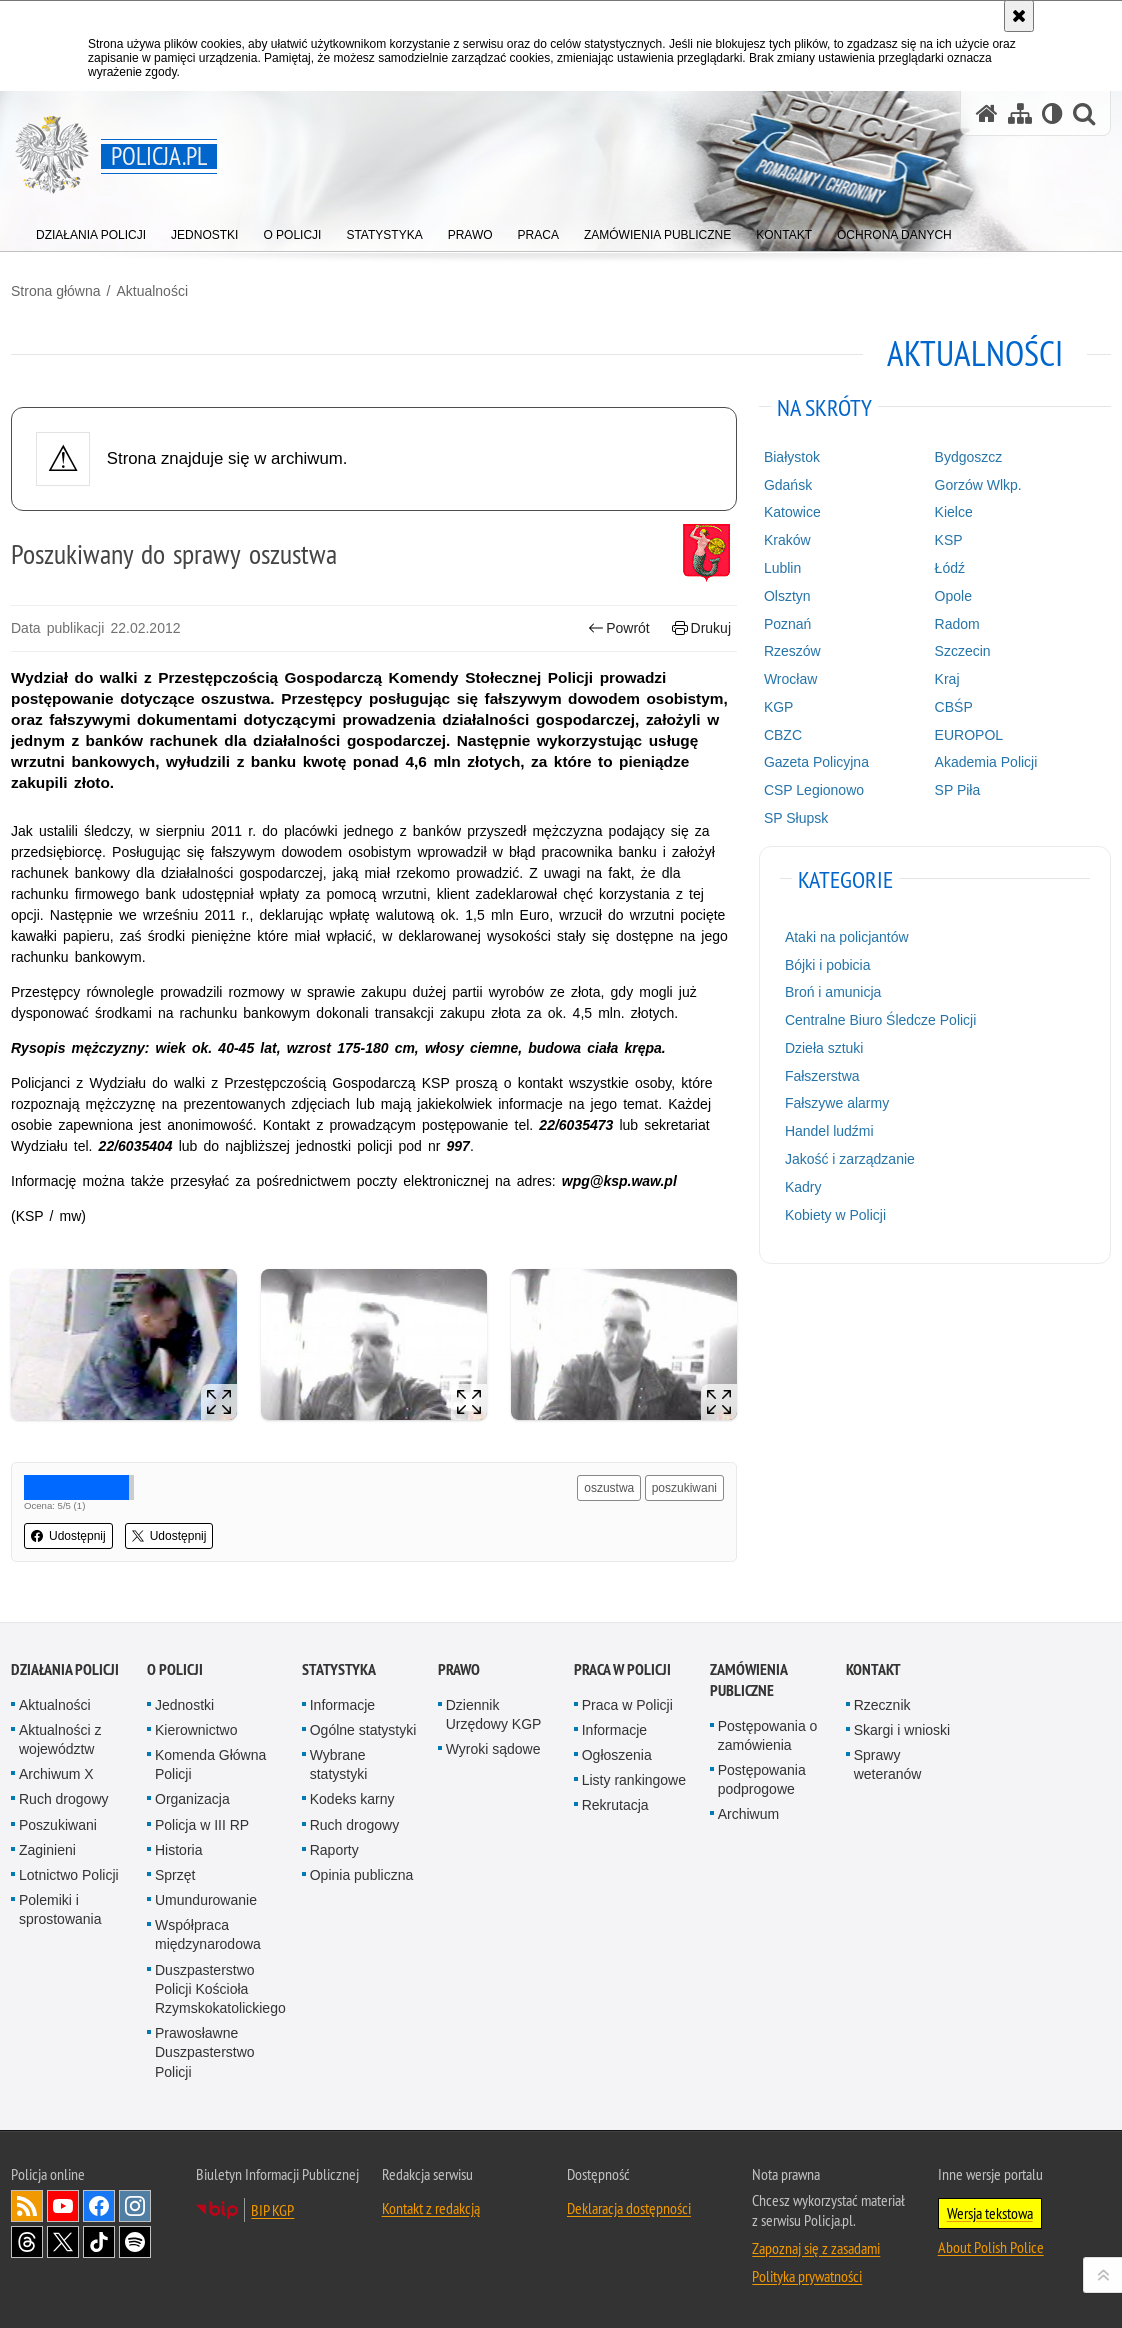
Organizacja (192, 1799)
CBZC (783, 735)
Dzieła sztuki (824, 1048)
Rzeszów (792, 651)
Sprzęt (175, 1875)
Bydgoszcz (969, 457)
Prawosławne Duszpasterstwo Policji (205, 2052)
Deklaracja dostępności (629, 2208)
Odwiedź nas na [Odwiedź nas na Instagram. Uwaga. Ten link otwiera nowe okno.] (135, 2206)
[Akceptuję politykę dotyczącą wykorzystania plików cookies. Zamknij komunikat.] (1019, 16)
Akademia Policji (986, 762)
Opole (953, 596)
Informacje (342, 1705)
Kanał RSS (27, 2206)
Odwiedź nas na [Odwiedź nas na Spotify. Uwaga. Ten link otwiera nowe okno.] (135, 2242)
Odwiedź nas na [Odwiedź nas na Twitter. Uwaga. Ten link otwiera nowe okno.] (63, 2242)
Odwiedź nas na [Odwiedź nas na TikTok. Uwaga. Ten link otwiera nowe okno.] (99, 2242)
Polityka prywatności (807, 2276)
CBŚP (954, 707)
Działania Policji (65, 1669)
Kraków (787, 540)
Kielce (954, 512)
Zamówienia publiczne (748, 1680)
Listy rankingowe (634, 1780)
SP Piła (958, 790)
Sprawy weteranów (888, 1764)
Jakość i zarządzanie (850, 1159)
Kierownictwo (196, 1730)
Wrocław (790, 679)
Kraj (947, 679)
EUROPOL (969, 735)
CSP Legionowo (814, 790)
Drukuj (701, 628)
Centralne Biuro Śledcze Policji (880, 1020)
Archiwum (748, 1814)
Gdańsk (788, 485)
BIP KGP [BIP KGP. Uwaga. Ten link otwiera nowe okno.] (272, 2210)
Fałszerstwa (822, 1076)
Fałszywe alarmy (837, 1103)
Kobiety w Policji (835, 1215)
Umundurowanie (206, 1900)
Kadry (803, 1187)
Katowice (792, 512)
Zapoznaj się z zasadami (816, 2248)
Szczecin (963, 651)
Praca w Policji (622, 1669)
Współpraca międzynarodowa (208, 1934)
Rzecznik (882, 1705)
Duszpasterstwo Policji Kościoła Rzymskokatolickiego (220, 1989)
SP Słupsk (796, 818)
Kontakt (873, 1669)
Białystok (792, 457)
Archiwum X (56, 1774)
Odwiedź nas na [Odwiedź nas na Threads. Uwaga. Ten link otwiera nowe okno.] (27, 2242)
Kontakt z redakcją (431, 2208)
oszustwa (609, 1488)
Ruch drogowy (64, 1799)
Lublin (782, 568)
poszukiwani (684, 1488)
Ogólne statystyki (363, 1730)
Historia (178, 1850)
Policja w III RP (202, 1825)
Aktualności (152, 291)
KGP (779, 707)
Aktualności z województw (60, 1739)
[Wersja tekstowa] (1052, 113)
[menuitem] (91, 230)
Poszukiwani (58, 1825)
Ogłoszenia (617, 1755)
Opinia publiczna (362, 1875)
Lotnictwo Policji (69, 1875)
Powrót (619, 628)
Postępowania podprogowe (762, 1779)
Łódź (950, 568)
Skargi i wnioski (902, 1730)
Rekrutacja (615, 1805)
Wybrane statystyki (339, 1764)
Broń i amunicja (833, 992)
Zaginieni (47, 1850)
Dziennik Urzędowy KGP (494, 1714)
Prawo (459, 1669)
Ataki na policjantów (847, 937)
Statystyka (339, 1669)
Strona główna (56, 291)
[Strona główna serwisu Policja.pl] (987, 113)
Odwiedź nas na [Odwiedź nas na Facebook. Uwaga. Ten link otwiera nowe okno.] (99, 2206)
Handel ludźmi (829, 1131)
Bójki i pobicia (828, 965)
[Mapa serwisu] (1020, 113)
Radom (957, 624)
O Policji (175, 1669)
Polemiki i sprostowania (60, 1909)
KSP (949, 540)
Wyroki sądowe (493, 1749)
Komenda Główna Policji (210, 1764)
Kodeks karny (352, 1799)
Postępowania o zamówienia (768, 1735)
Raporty (334, 1850)
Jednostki (184, 1705)
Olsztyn (787, 596)
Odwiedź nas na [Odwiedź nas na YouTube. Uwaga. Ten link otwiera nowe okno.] (63, 2206)
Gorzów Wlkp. (978, 485)
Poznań (787, 624)
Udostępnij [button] (68, 1536)
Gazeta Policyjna (816, 762)
